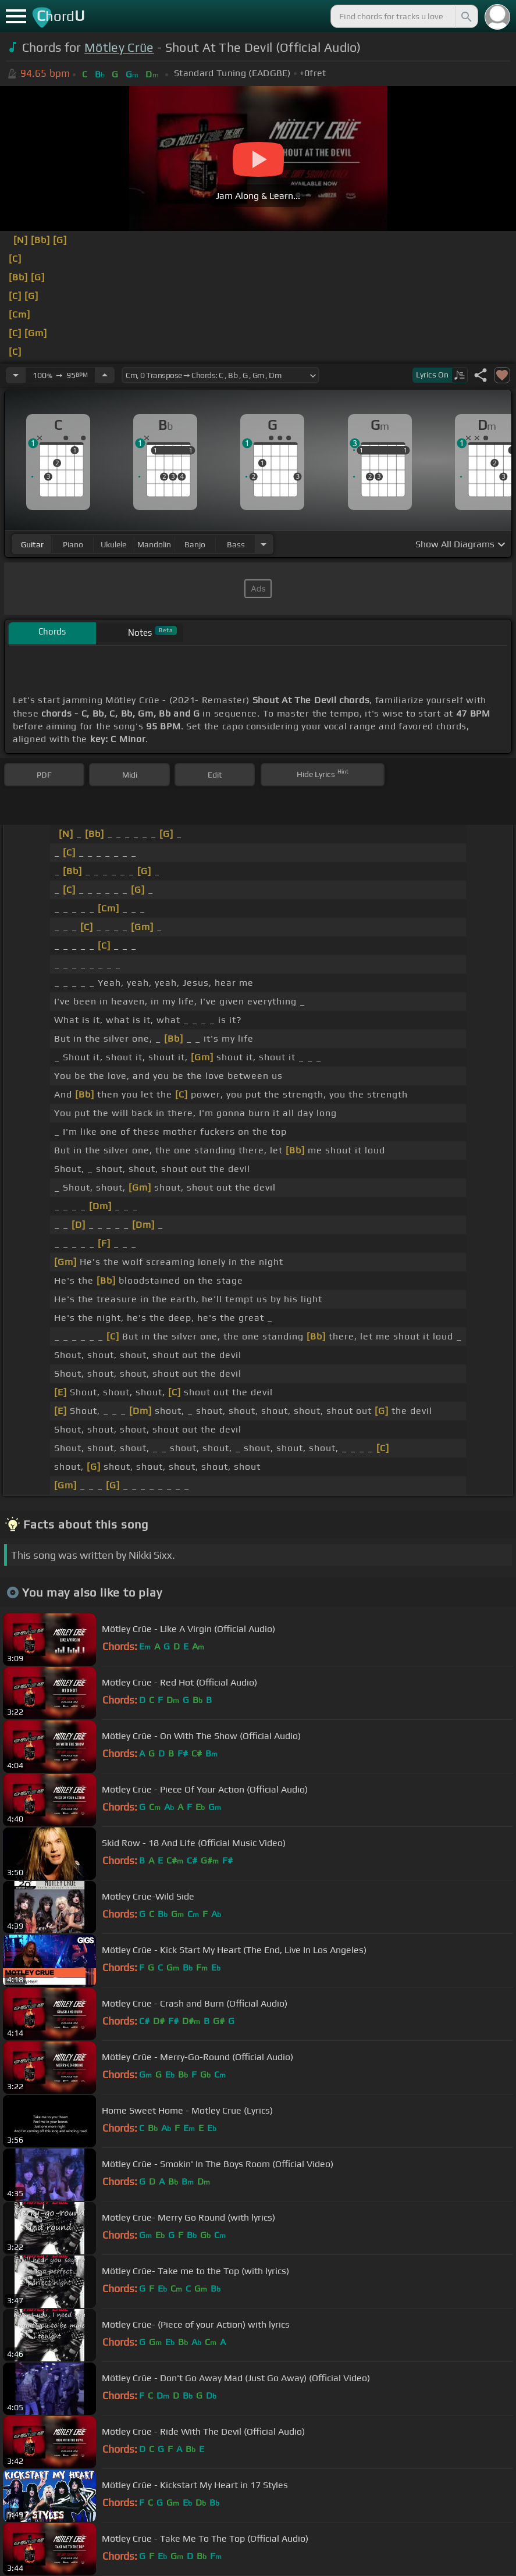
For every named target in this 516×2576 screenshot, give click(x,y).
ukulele (113, 544)
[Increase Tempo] (105, 375)
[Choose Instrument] (263, 544)
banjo (194, 544)
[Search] (465, 16)
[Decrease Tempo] (16, 375)
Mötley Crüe (119, 47)
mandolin (154, 544)
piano (73, 544)
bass (236, 544)
